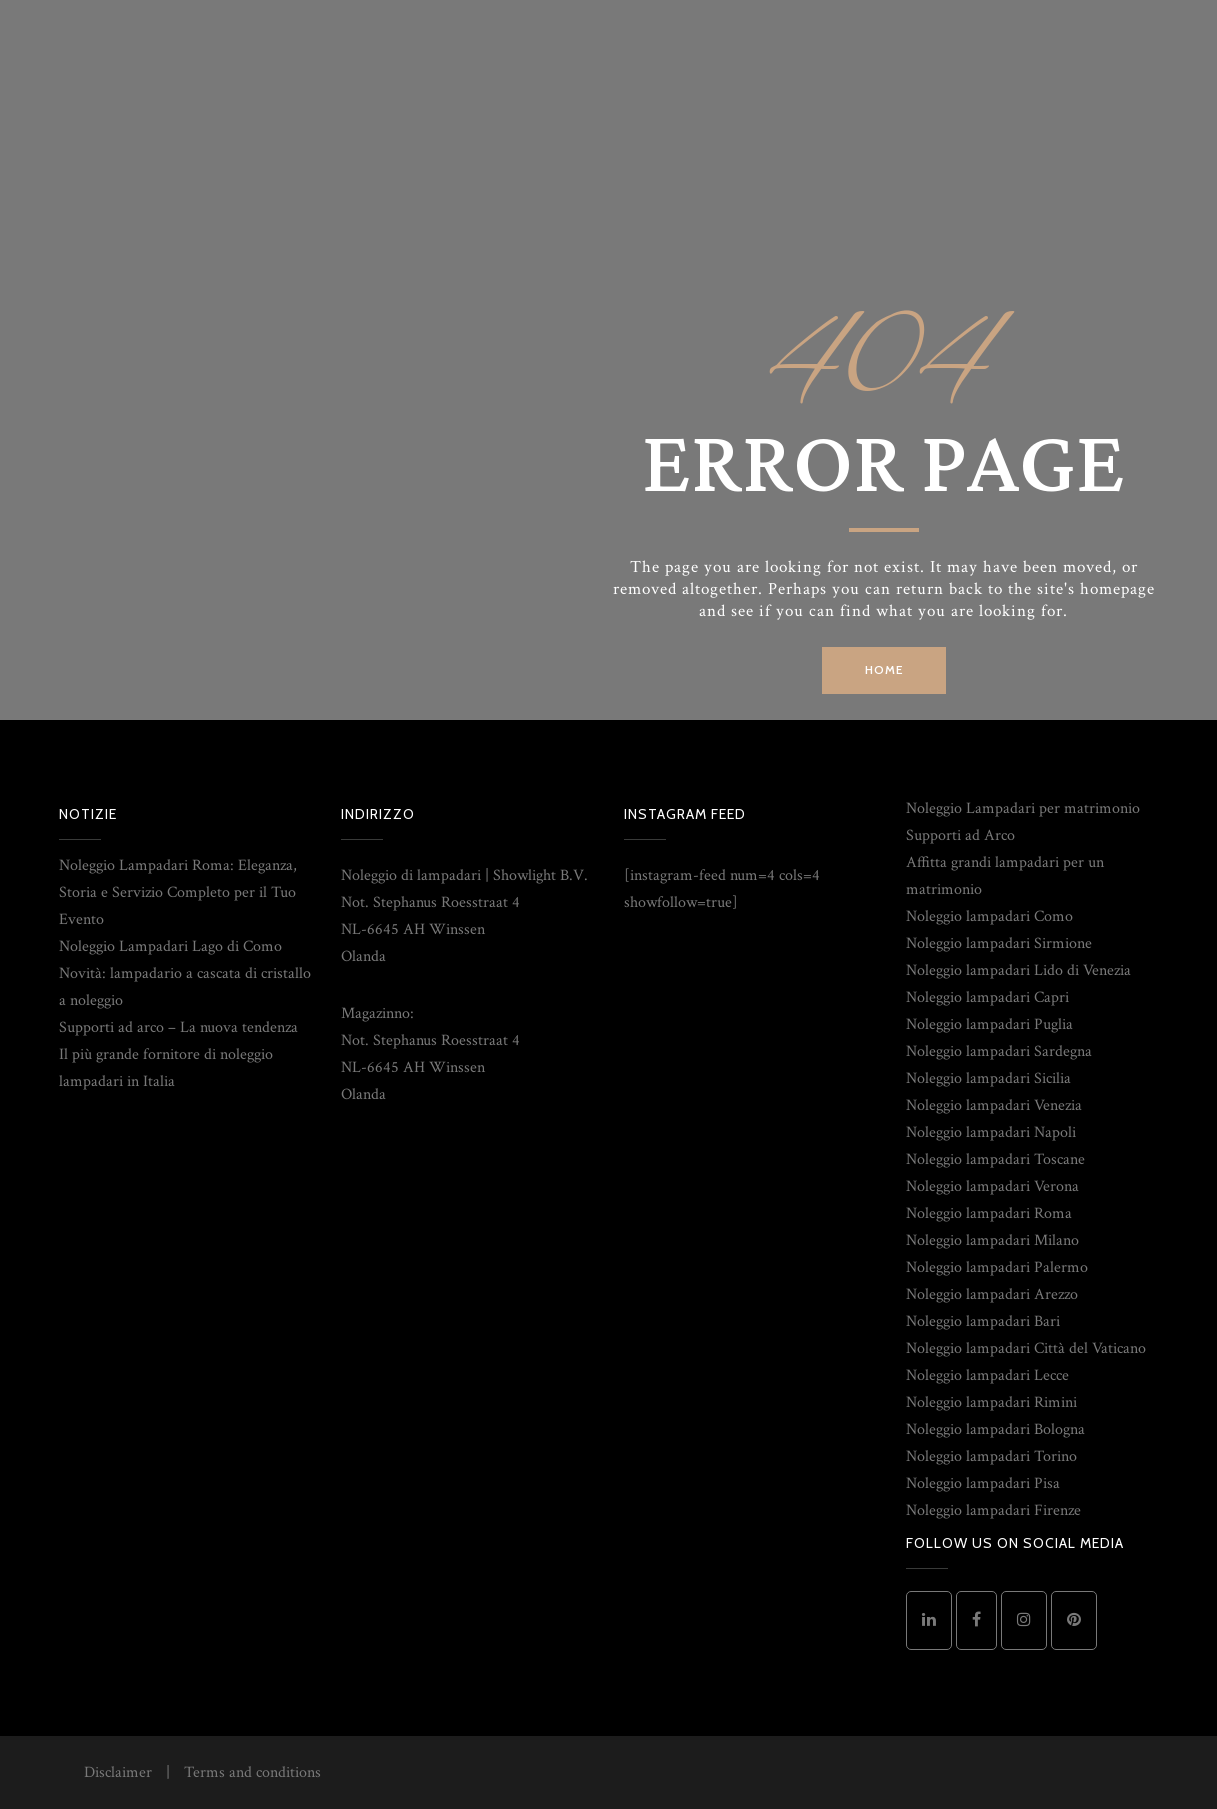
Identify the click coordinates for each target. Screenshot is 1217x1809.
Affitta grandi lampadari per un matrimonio (1005, 876)
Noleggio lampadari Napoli (991, 1132)
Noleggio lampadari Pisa (983, 1483)
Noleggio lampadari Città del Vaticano (1026, 1348)
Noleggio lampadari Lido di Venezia (1018, 970)
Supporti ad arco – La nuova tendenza (178, 1027)
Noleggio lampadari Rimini (991, 1402)
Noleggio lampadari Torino (991, 1456)
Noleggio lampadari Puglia (989, 1024)
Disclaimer (118, 1772)
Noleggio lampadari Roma (989, 1213)
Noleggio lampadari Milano (992, 1240)
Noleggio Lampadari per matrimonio (1023, 808)
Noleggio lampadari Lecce (987, 1375)
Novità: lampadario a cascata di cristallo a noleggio (185, 987)
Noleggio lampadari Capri (987, 997)
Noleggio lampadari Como (989, 916)
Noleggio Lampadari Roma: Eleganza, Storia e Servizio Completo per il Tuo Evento (178, 892)
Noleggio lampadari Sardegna (999, 1051)
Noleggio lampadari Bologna (995, 1429)
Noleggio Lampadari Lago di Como (170, 946)
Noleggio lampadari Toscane (995, 1159)
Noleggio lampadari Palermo (997, 1267)
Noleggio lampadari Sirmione (999, 943)
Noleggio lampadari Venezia (994, 1105)
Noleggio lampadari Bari (983, 1321)
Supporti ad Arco (960, 835)
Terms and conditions (252, 1772)
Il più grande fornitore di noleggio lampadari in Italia (166, 1068)
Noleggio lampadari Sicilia (988, 1078)
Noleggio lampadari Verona (992, 1186)
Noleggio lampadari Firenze (993, 1510)
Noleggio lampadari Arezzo (992, 1294)
